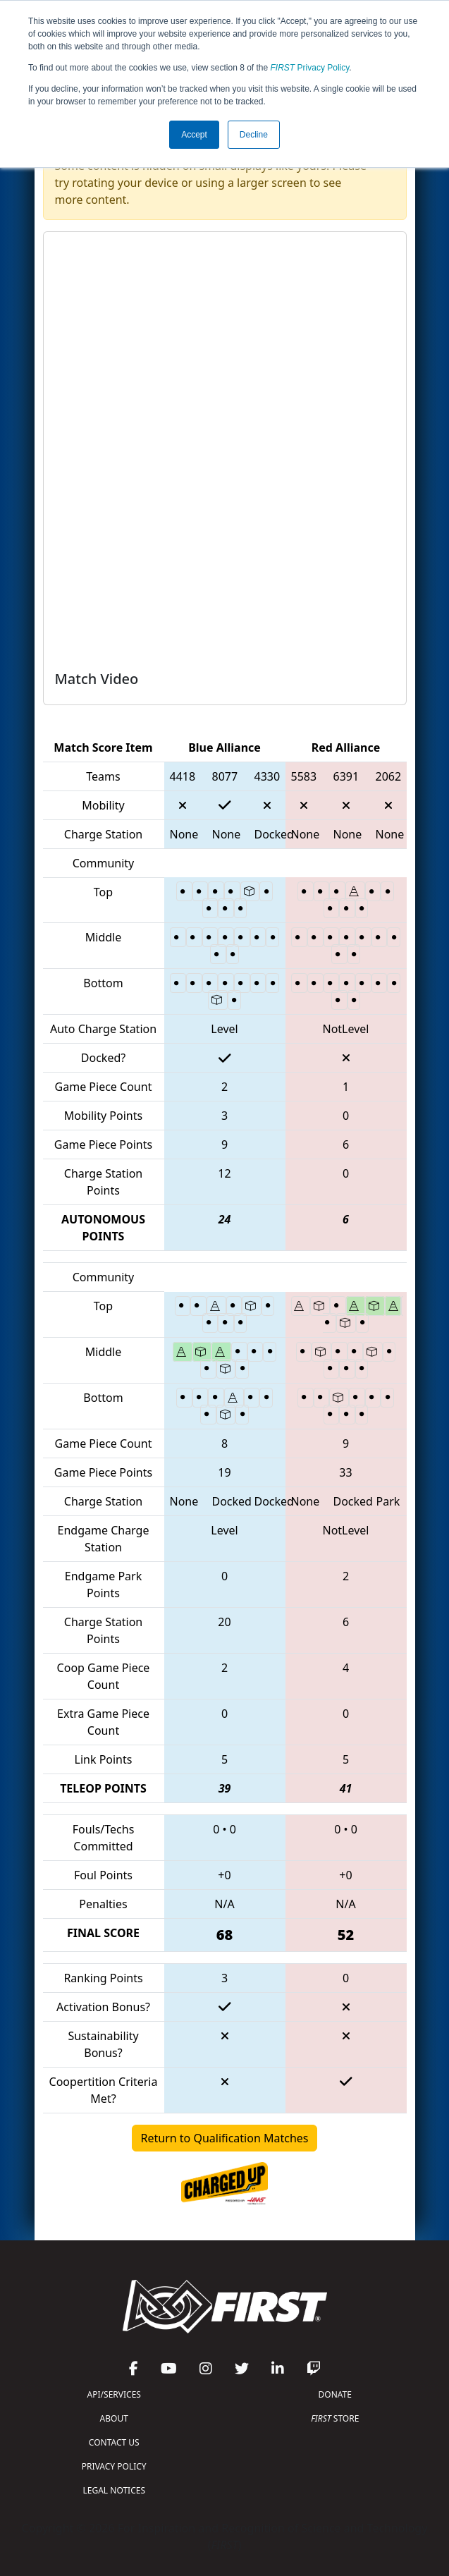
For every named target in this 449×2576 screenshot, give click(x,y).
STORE (335, 2418)
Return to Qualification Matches (225, 2138)
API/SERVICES (114, 2394)
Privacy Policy (310, 68)
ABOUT (114, 2418)
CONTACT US (114, 2442)
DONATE (335, 2394)
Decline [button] (254, 135)
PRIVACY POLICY (114, 2466)
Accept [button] (194, 135)
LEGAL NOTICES (114, 2490)
